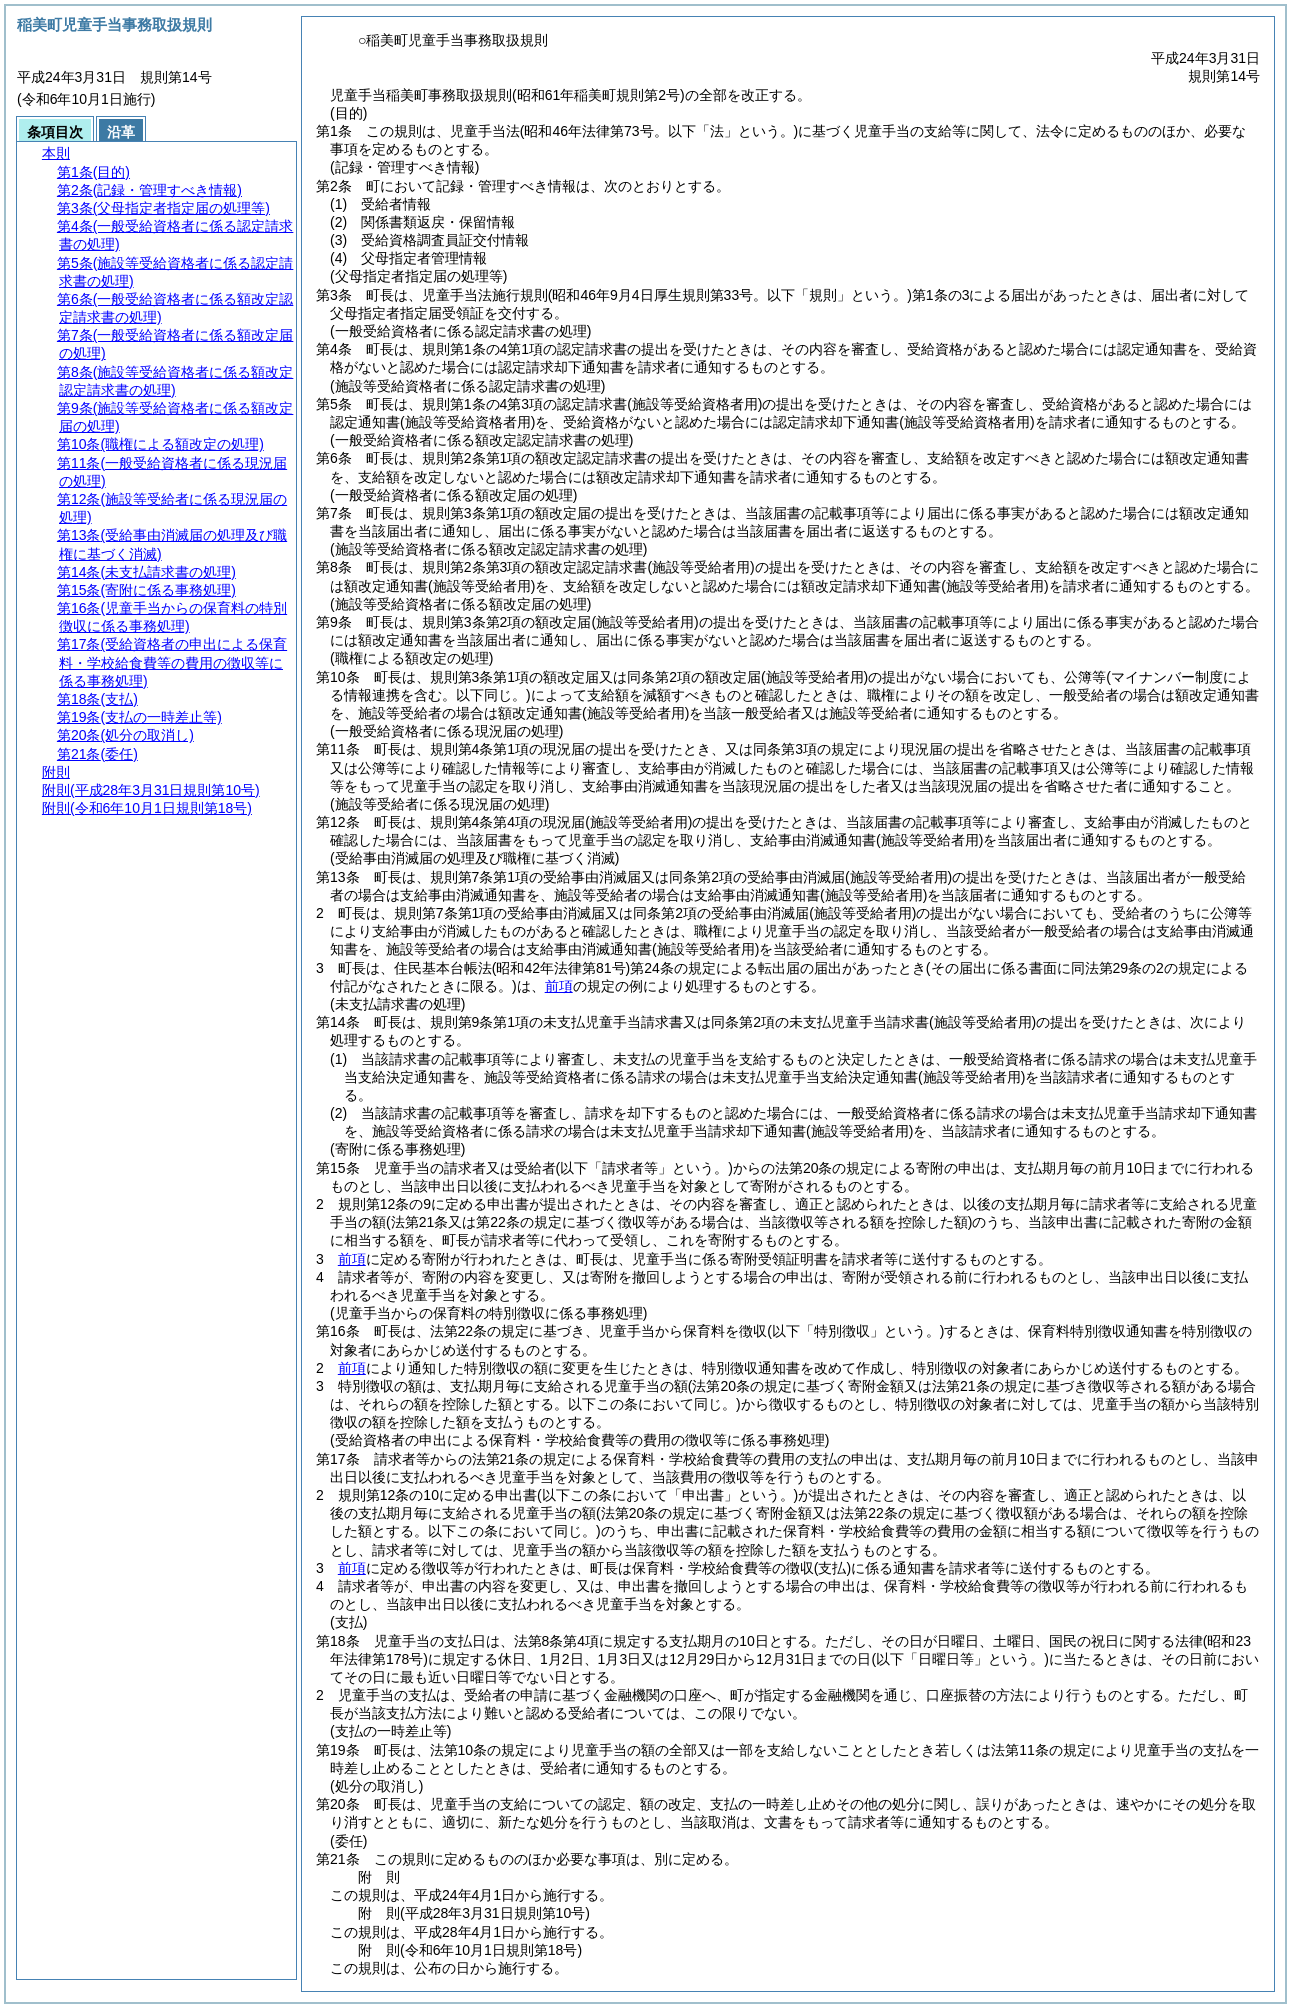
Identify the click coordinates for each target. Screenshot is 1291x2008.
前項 (559, 986)
